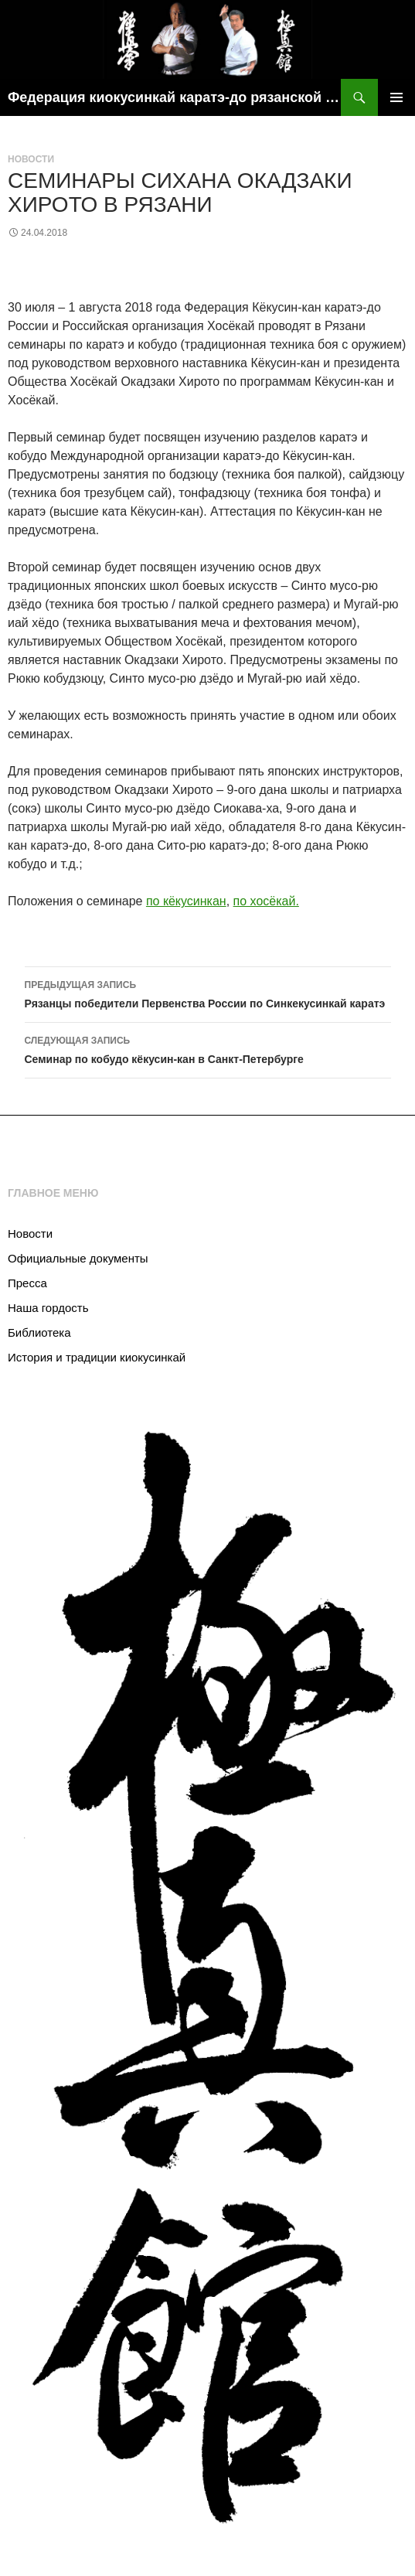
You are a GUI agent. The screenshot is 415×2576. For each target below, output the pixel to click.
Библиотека (39, 1332)
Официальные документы (78, 1258)
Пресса (27, 1283)
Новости (31, 159)
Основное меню (396, 97)
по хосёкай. (266, 901)
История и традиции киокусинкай (96, 1357)
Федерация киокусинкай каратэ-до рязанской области (174, 97)
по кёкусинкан (186, 901)
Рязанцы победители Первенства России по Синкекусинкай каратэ (208, 993)
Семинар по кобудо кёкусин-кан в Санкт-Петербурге (208, 1048)
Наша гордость (48, 1307)
